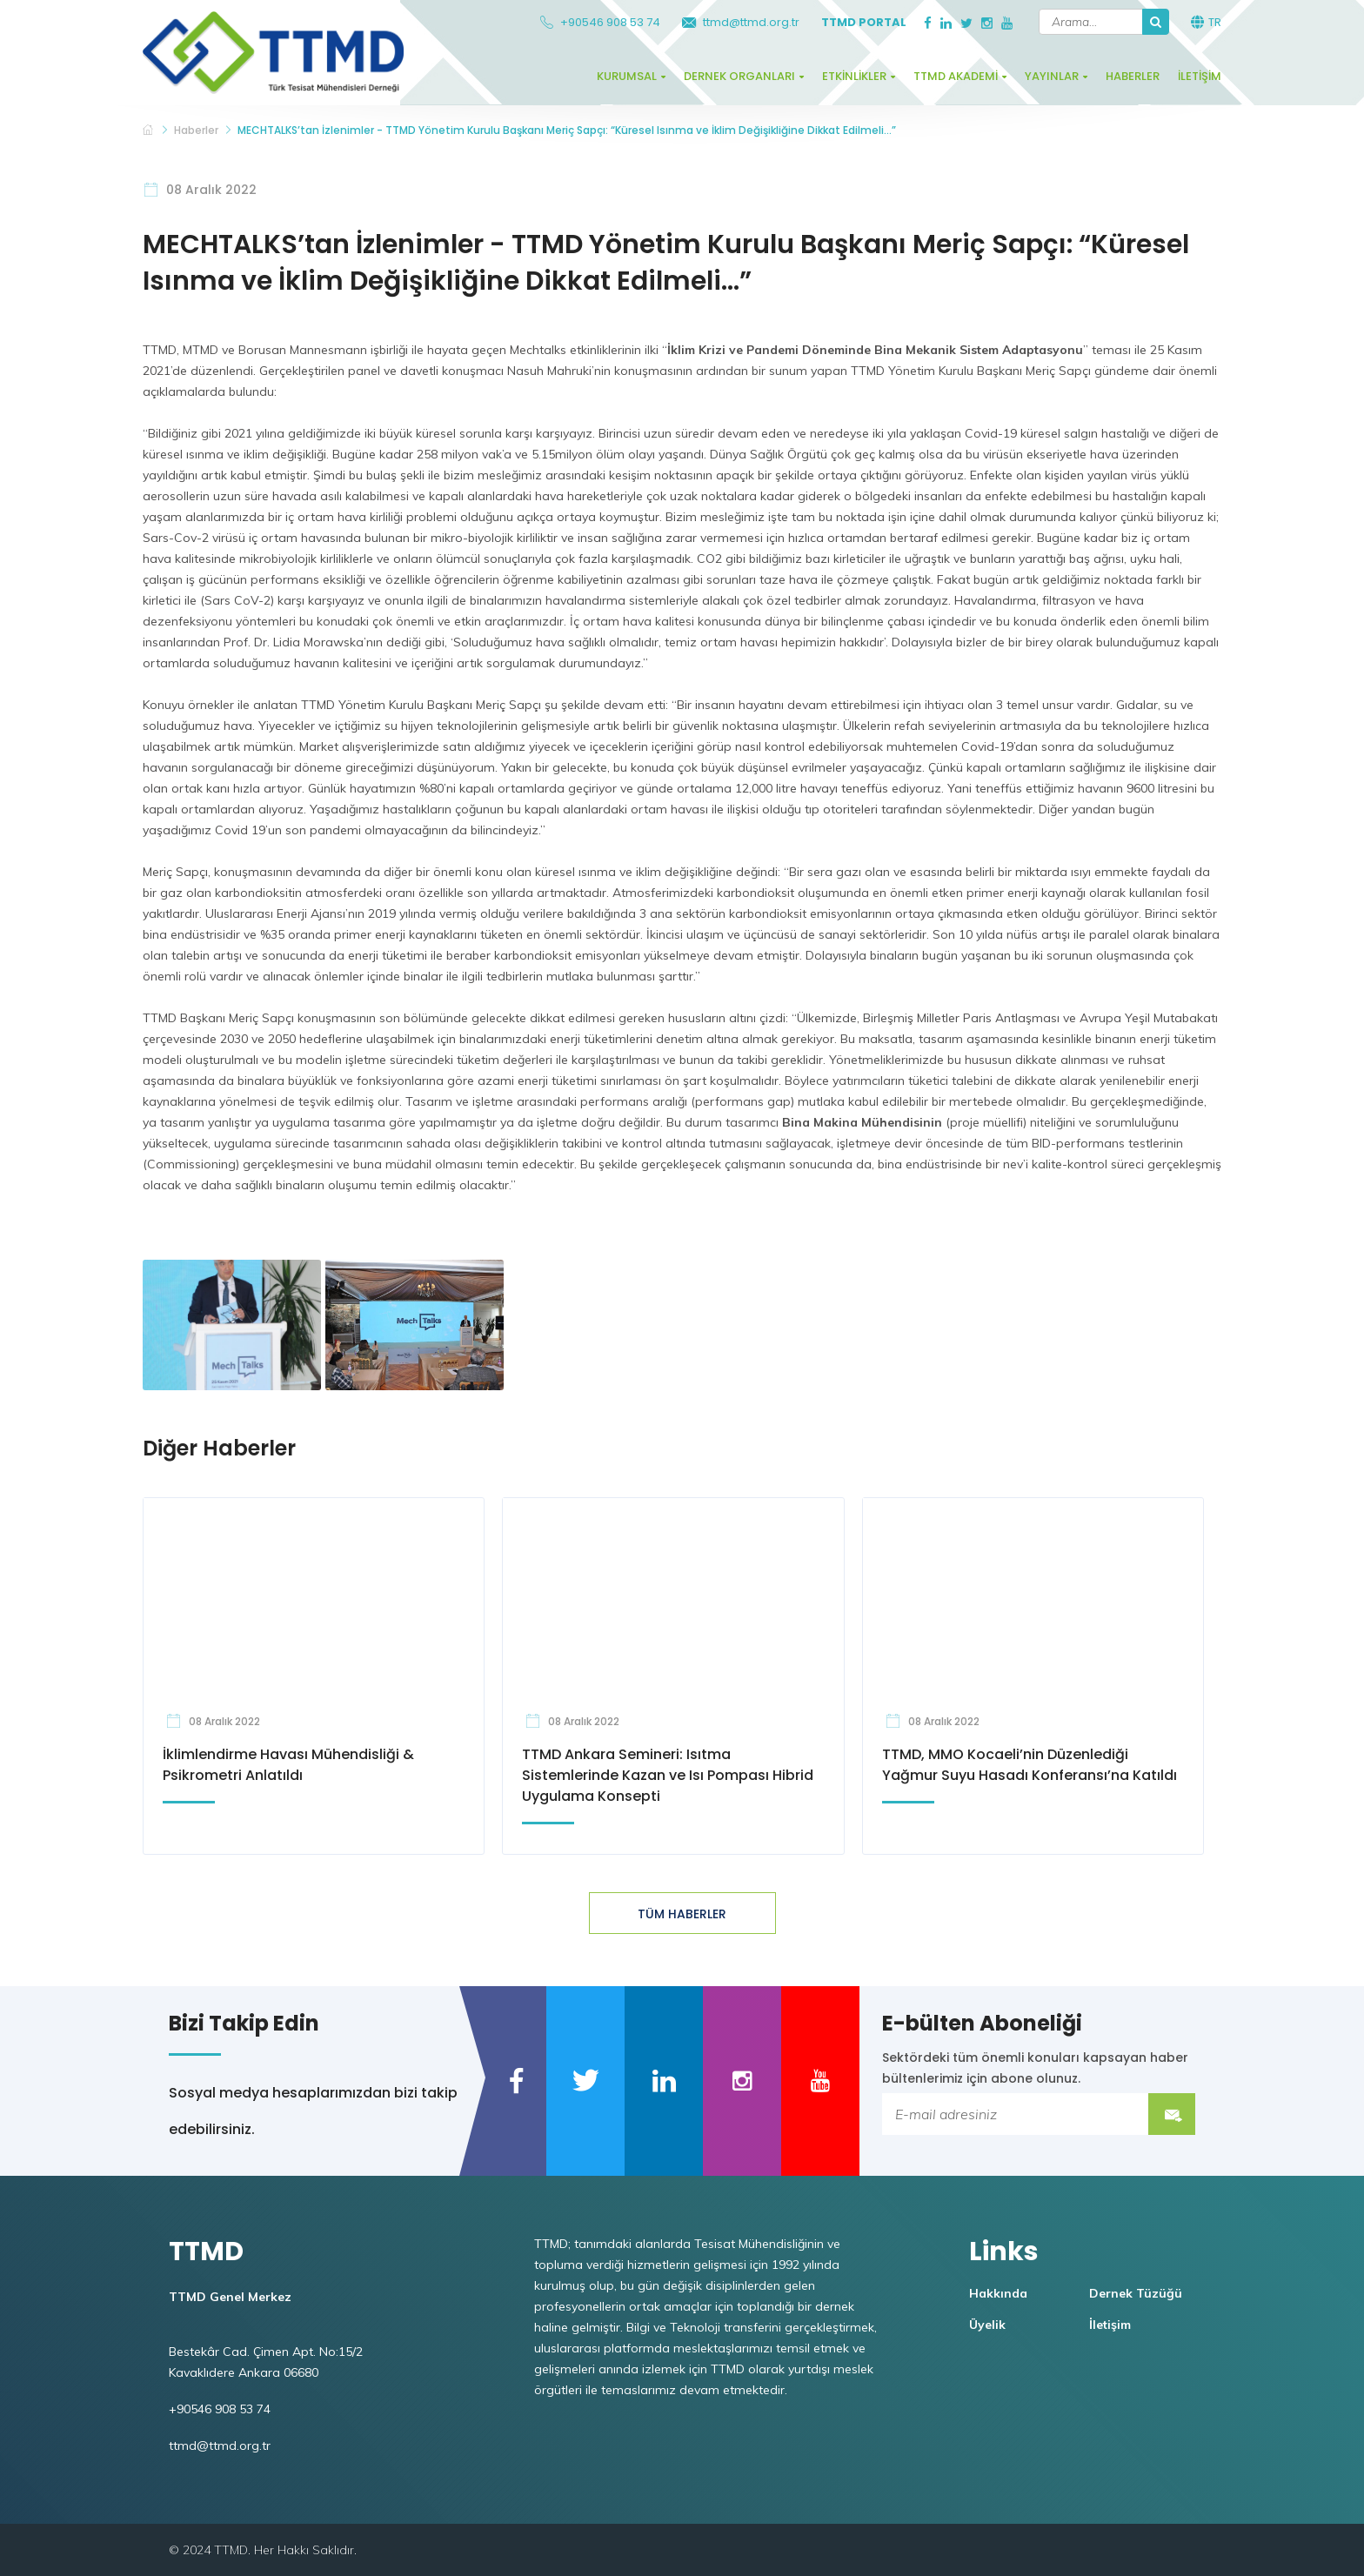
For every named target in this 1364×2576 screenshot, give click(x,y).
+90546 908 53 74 (600, 22)
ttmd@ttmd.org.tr (740, 22)
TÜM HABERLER (682, 1914)
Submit (1171, 2114)
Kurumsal (627, 76)
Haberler (1133, 76)
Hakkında (998, 2293)
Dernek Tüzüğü (1135, 2293)
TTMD (149, 131)
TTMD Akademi (955, 76)
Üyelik (987, 2324)
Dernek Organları (739, 76)
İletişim (1199, 76)
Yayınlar (1052, 76)
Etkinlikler (854, 76)
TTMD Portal (863, 22)
